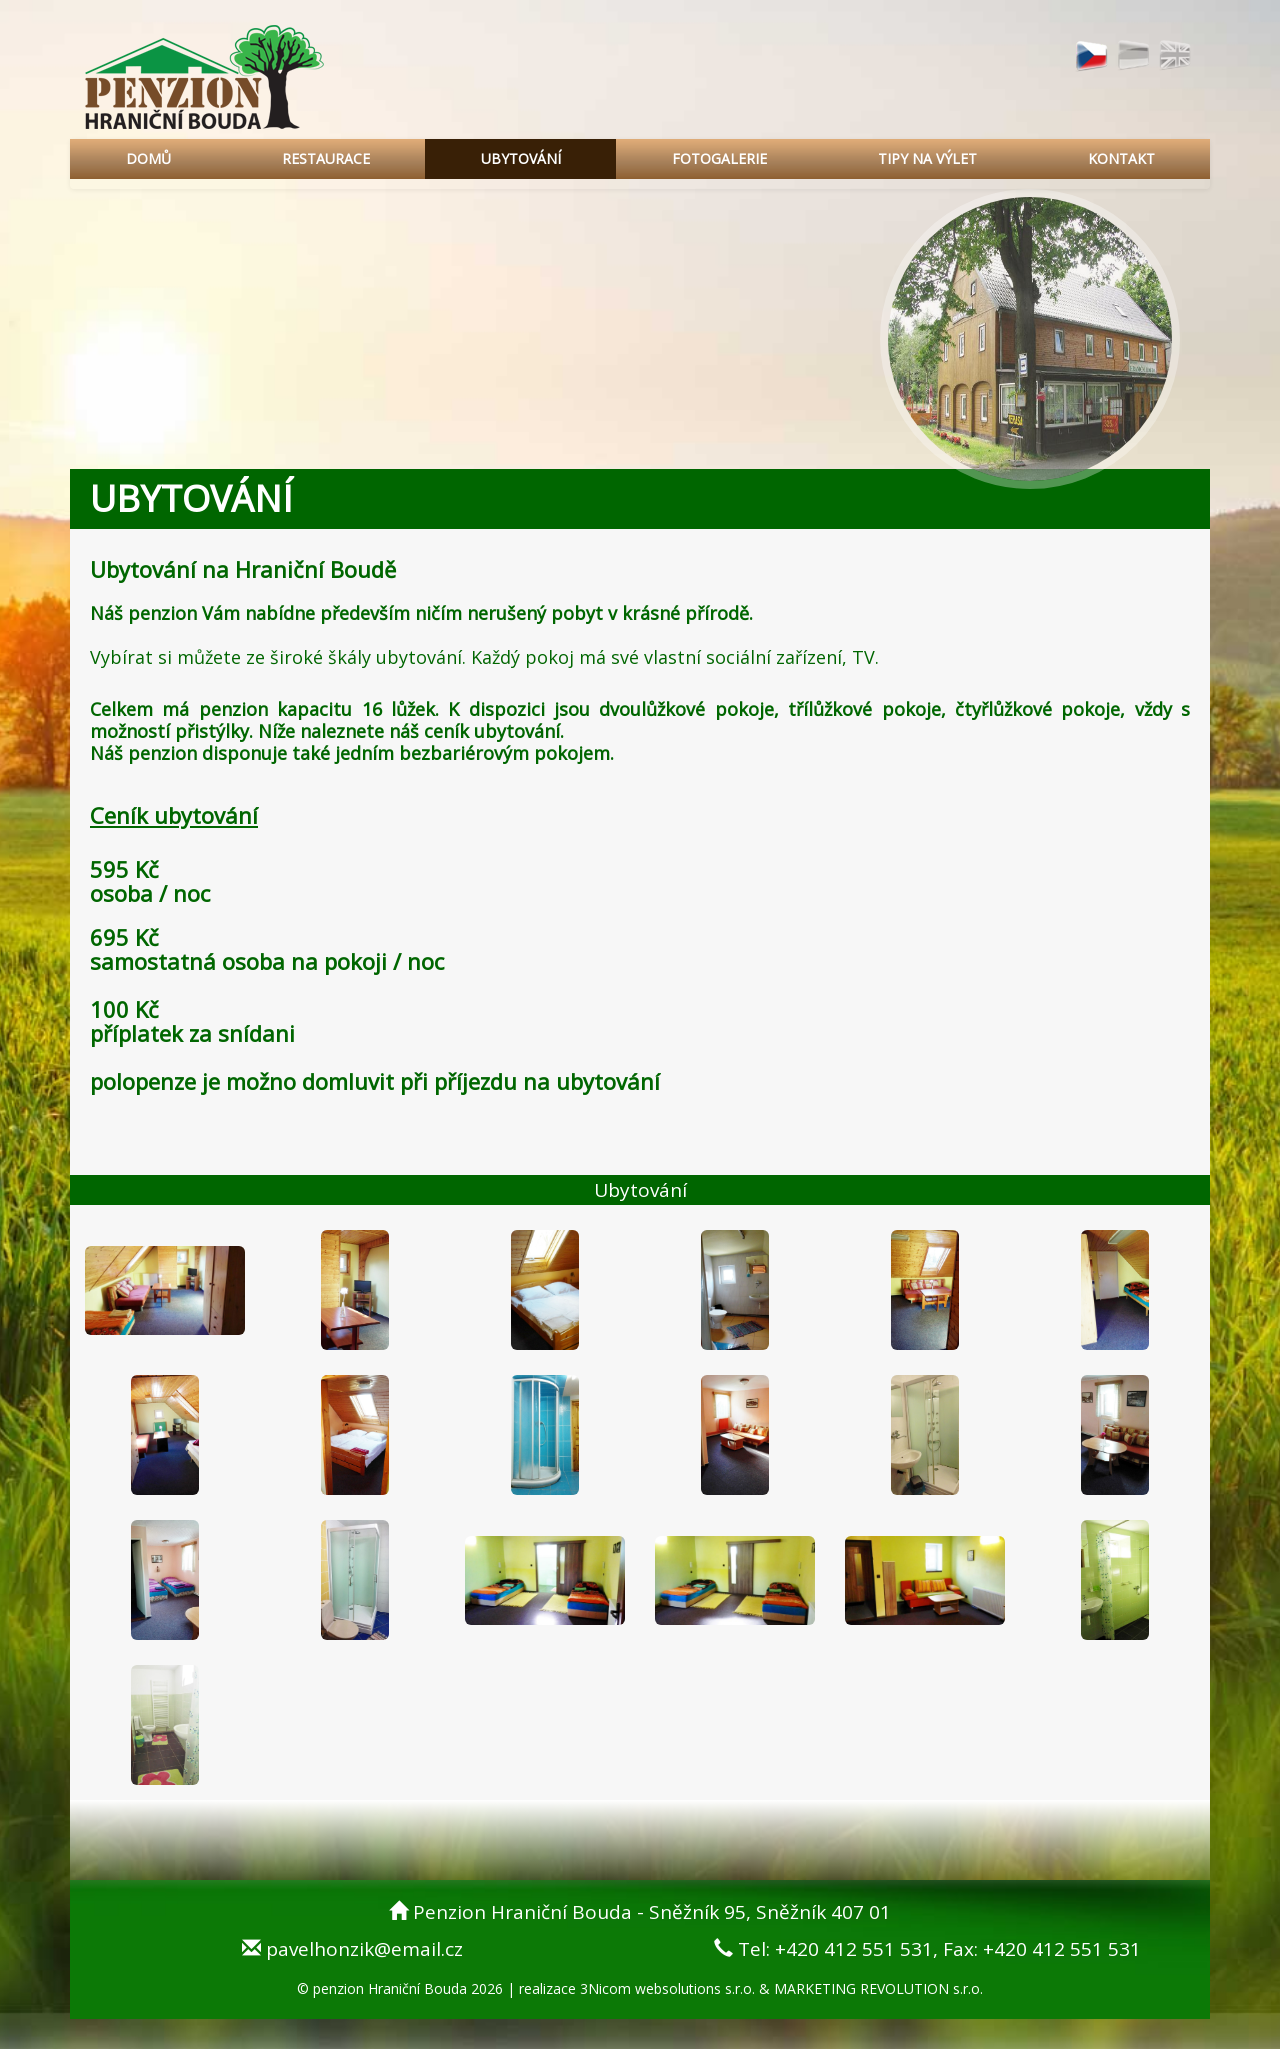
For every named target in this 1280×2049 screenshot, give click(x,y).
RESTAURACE (326, 158)
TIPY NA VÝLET (927, 158)
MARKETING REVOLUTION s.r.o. (878, 1988)
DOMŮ (148, 158)
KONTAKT (1121, 158)
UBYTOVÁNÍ (521, 158)
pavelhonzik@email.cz (364, 1949)
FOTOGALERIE (719, 158)
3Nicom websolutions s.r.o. (667, 1988)
